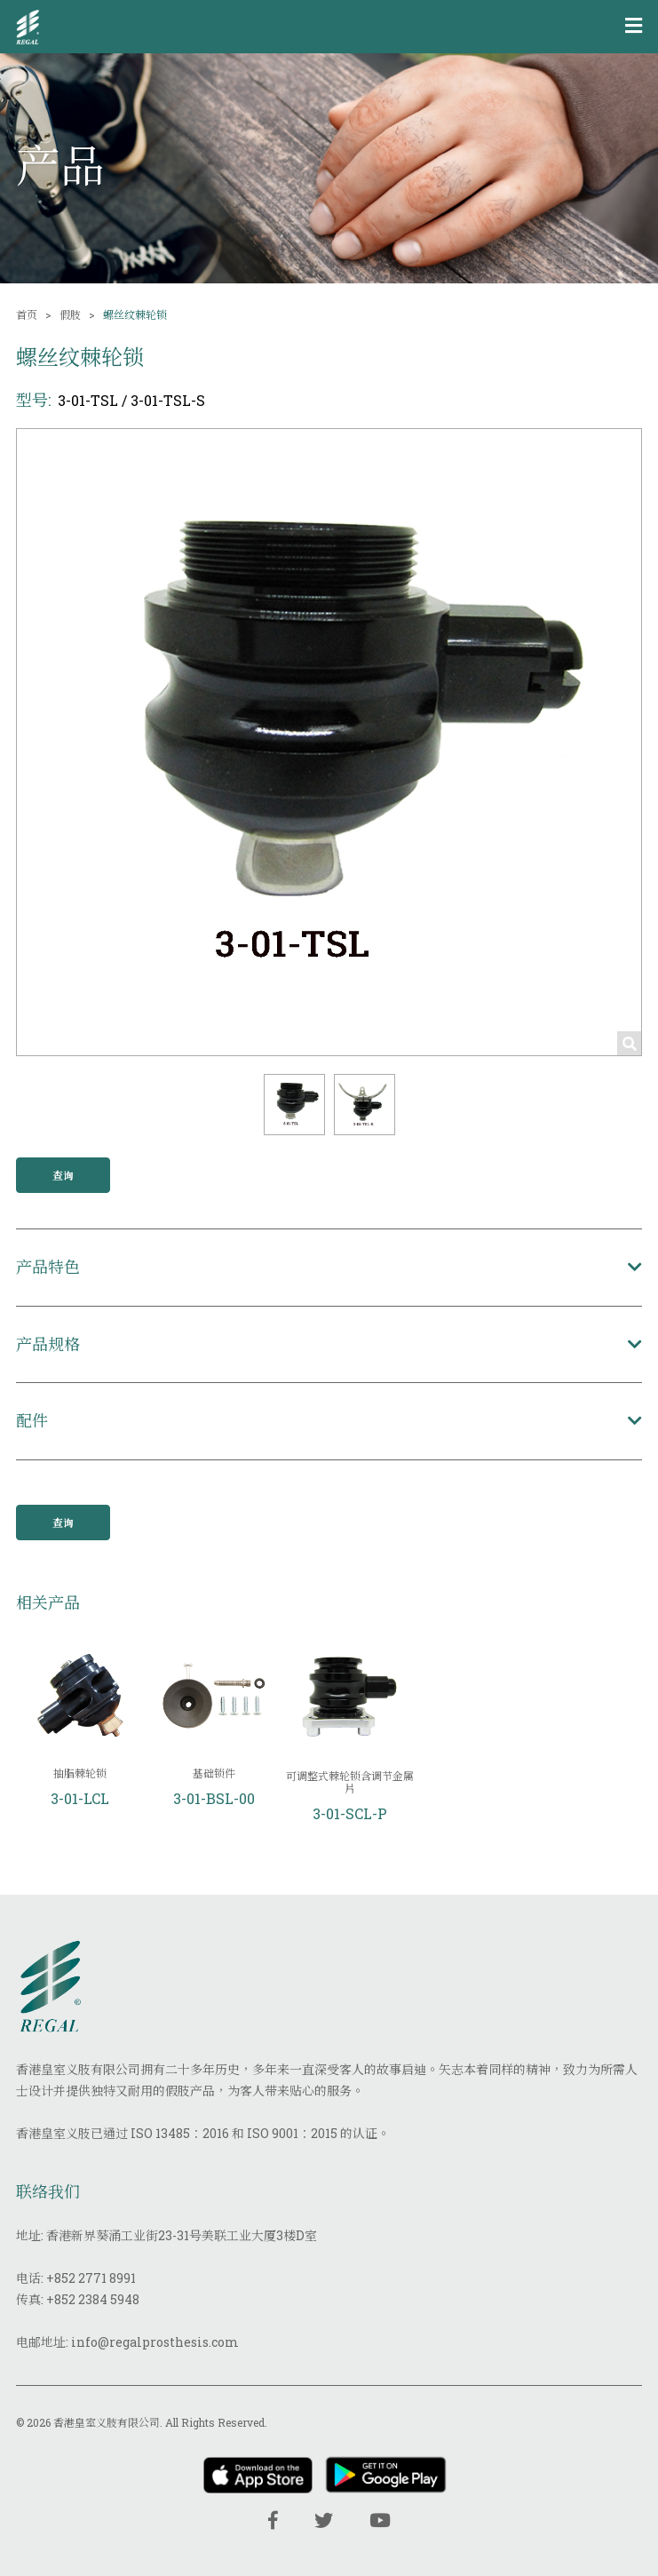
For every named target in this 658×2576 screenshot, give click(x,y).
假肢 (70, 314)
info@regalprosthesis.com (155, 2342)
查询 (63, 1175)
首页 (26, 314)
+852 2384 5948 (92, 2299)
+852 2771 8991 (91, 2278)
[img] (27, 27)
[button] (294, 1104)
